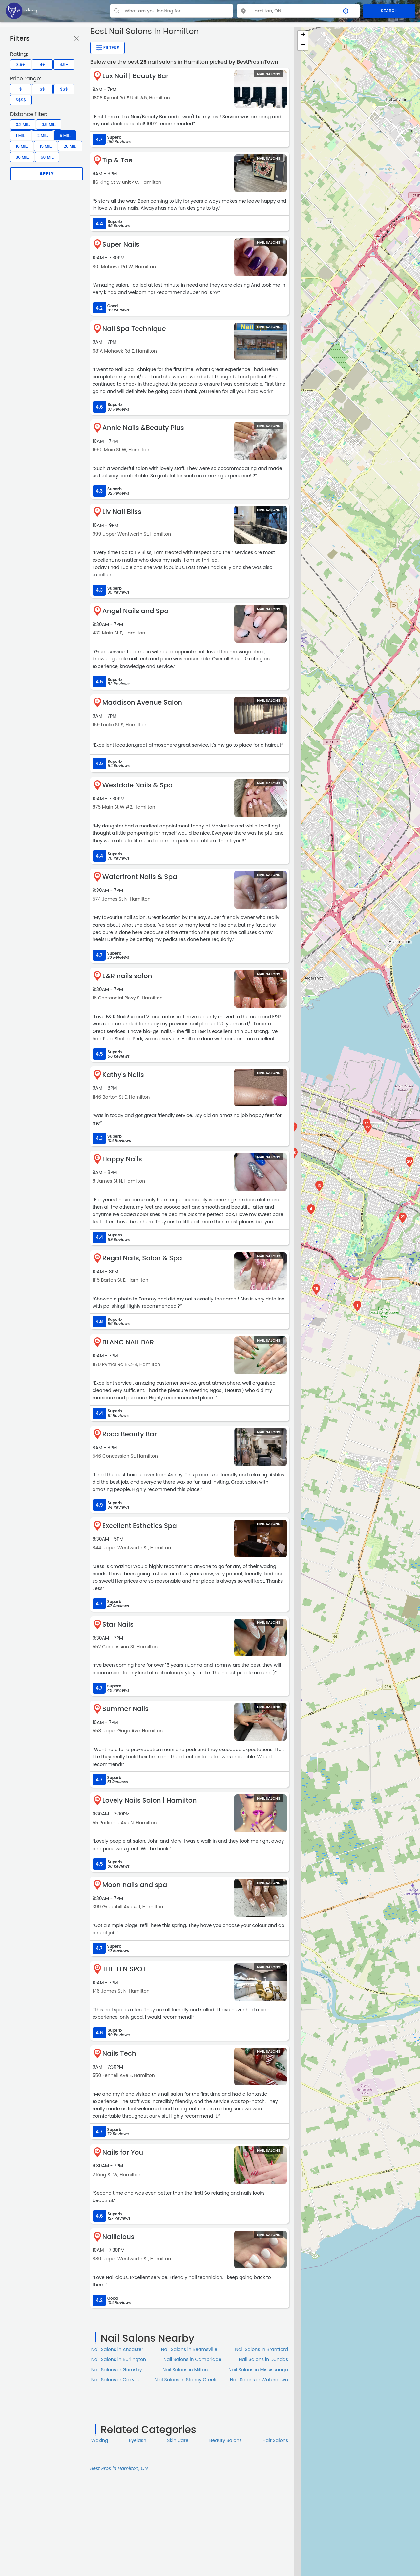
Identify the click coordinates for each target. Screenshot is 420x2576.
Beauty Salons (225, 2440)
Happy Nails (122, 1159)
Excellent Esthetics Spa (139, 1525)
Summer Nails (125, 1709)
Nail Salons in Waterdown (259, 2379)
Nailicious (118, 2236)
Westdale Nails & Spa (137, 785)
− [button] (303, 45)
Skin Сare (177, 2440)
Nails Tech (119, 2053)
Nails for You (122, 2152)
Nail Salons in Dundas (263, 2359)
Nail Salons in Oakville (116, 2379)
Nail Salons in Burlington (118, 2359)
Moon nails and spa (134, 1884)
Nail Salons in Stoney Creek (185, 2379)
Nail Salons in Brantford (261, 2349)
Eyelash (137, 2440)
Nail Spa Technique (134, 328)
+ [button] (303, 35)
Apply (46, 173)
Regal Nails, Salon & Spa (142, 1258)
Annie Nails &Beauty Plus (143, 427)
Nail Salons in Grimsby (116, 2369)
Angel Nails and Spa (135, 611)
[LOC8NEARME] (21, 10)
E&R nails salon (127, 976)
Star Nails (118, 1624)
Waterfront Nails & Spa (139, 876)
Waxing (99, 2440)
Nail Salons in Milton (185, 2369)
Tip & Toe (117, 160)
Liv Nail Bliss (121, 511)
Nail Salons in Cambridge (192, 2359)
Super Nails (120, 244)
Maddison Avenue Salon (142, 702)
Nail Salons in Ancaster (117, 2349)
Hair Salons (275, 2440)
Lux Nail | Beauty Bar (135, 76)
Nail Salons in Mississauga (258, 2369)
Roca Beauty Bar (129, 1434)
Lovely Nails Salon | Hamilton (149, 1800)
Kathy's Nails (123, 1074)
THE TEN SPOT (124, 1969)
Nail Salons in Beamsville (189, 2349)
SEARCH (389, 10)
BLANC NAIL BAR (128, 1342)
